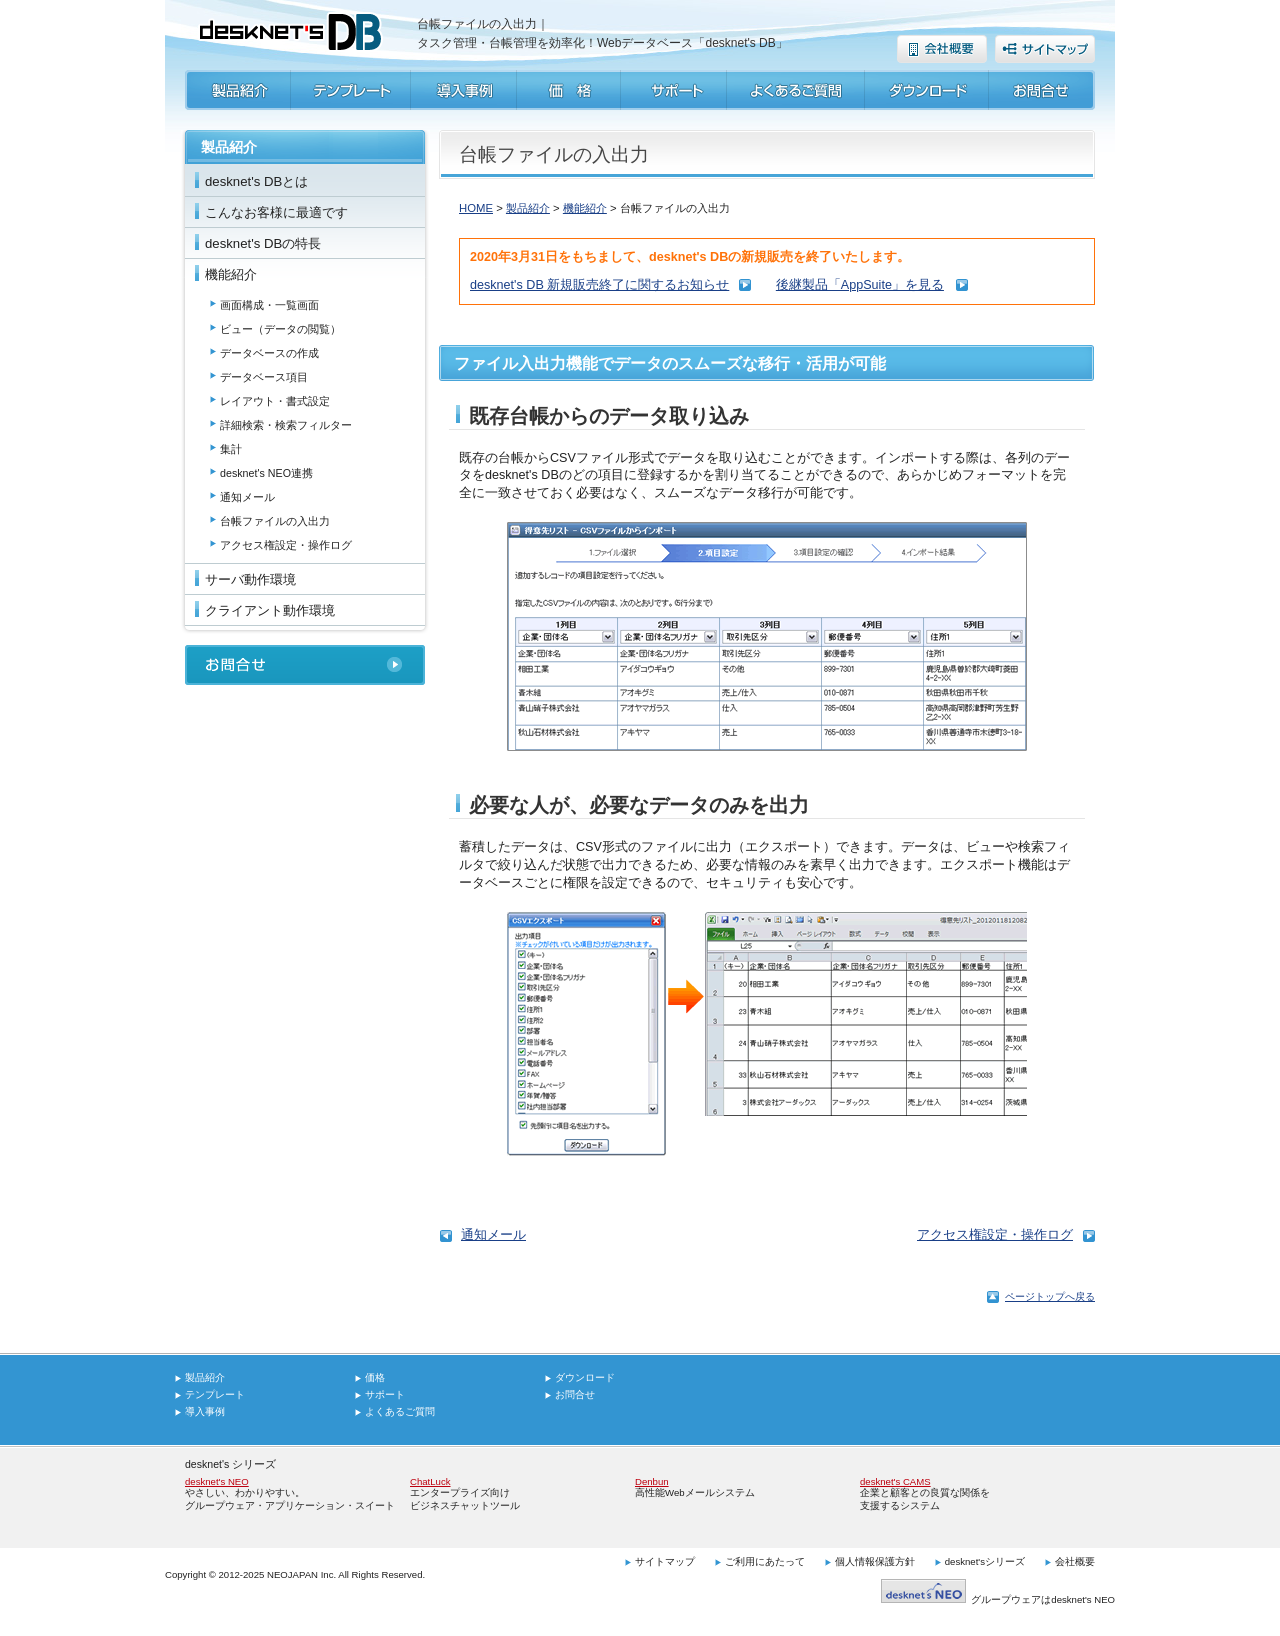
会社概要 (1075, 1561)
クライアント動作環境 (270, 610)
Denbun (652, 1481)
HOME (476, 208)
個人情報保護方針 (875, 1561)
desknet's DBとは (256, 181)
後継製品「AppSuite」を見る (860, 285)
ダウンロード (585, 1377)
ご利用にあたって (765, 1561)
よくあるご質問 (400, 1411)
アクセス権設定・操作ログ (286, 545)
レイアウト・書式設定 (275, 401)
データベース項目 (264, 377)
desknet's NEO (217, 1481)
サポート (385, 1394)
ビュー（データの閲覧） (280, 329)
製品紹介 (528, 208)
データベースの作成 (269, 353)
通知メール (247, 497)
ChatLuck (430, 1481)
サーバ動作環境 (250, 579)
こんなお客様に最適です (276, 212)
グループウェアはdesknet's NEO (998, 1599)
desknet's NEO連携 (266, 473)
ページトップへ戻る (1050, 1296)
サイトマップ (665, 1561)
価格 (375, 1377)
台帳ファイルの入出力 (275, 521)
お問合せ (575, 1394)
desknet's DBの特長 (263, 243)
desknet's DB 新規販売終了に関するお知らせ (599, 285)
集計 (231, 449)
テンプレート (215, 1394)
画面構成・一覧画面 (269, 305)
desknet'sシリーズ (985, 1561)
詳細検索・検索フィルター (286, 425)
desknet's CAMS (895, 1481)
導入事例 (205, 1411)
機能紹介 (231, 274)
